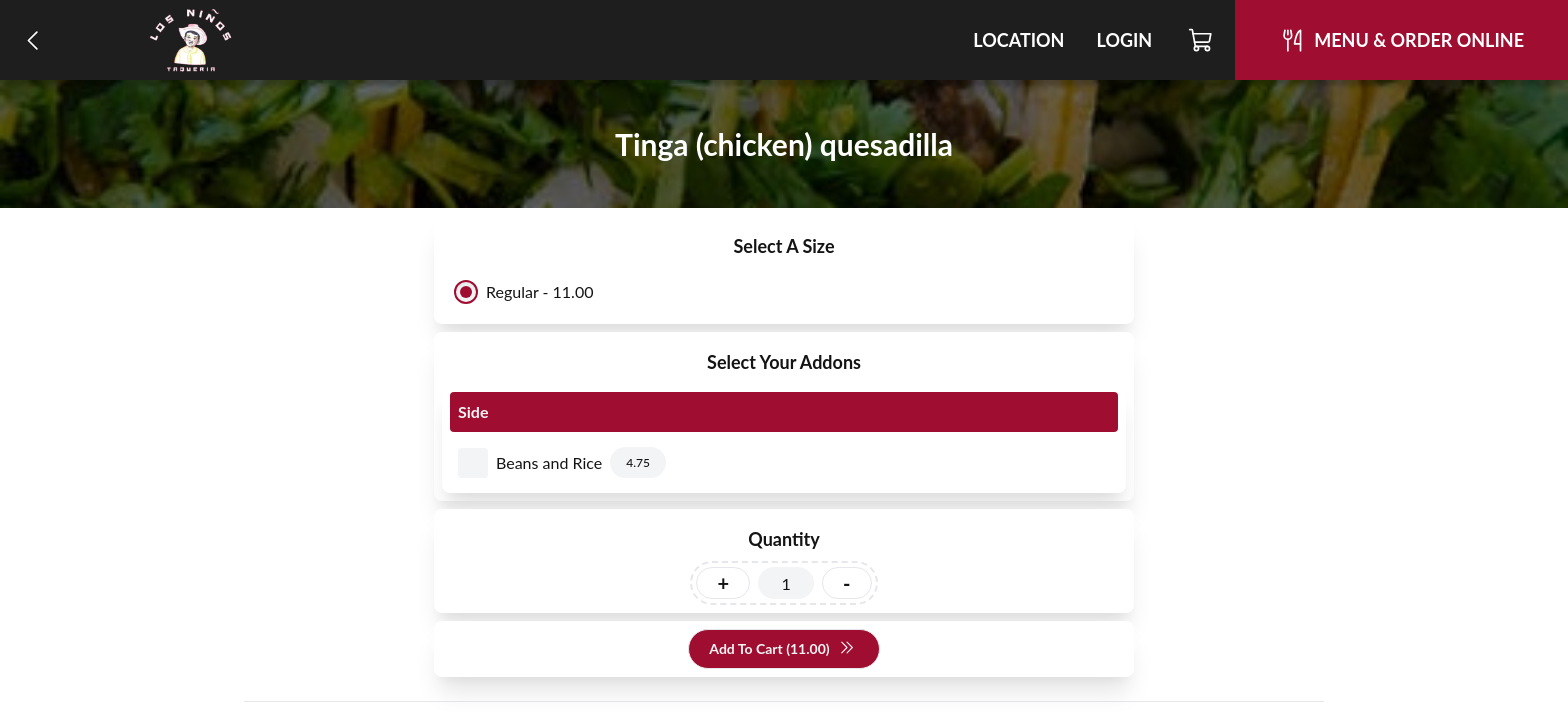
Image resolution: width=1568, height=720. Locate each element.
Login (1124, 40)
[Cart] (1201, 40)
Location (1018, 40)
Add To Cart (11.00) (781, 649)
